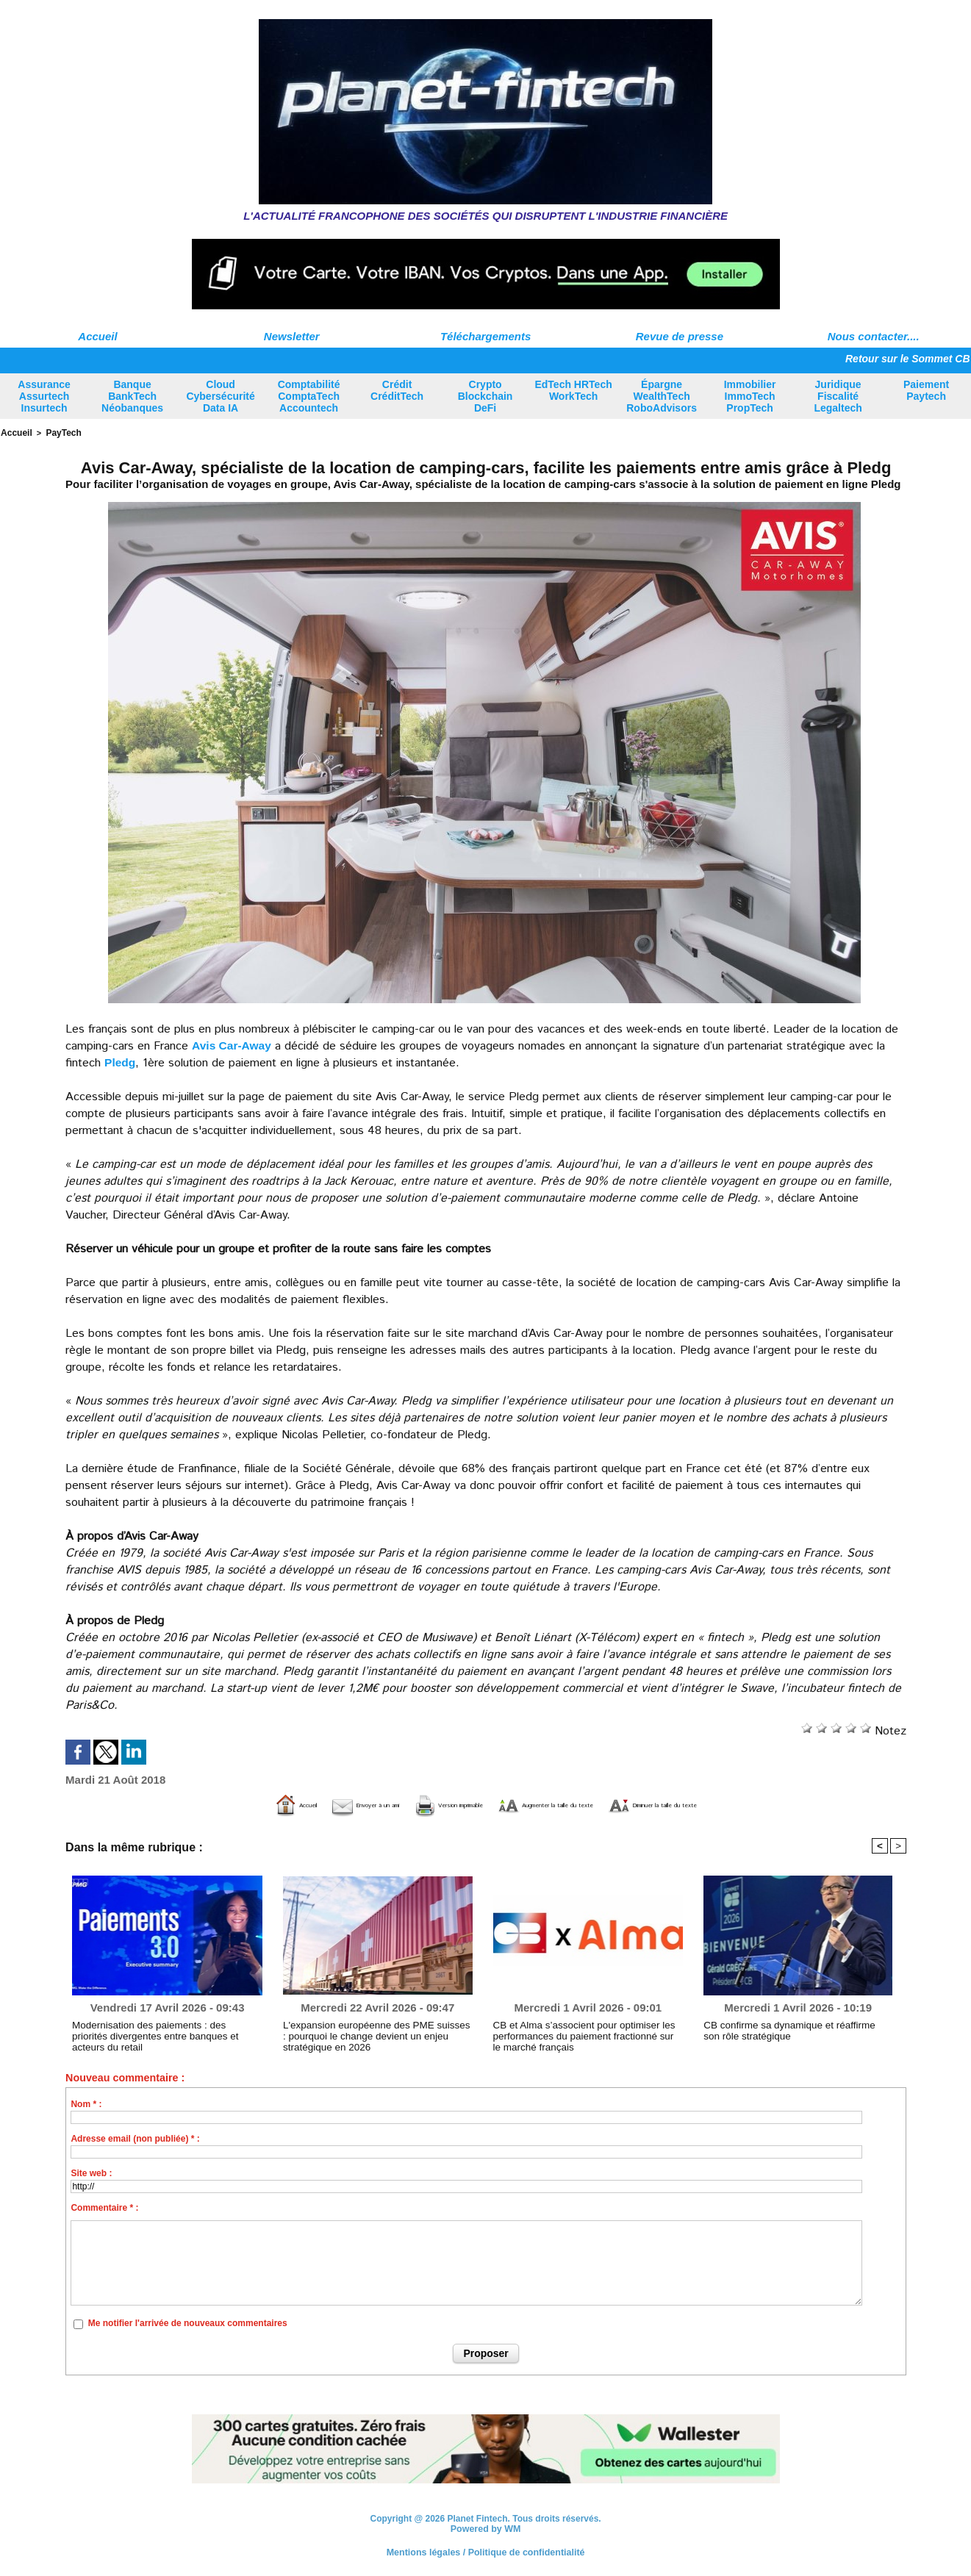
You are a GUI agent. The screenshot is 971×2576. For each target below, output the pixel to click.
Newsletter (292, 336)
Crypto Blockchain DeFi (485, 396)
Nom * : (86, 2103)
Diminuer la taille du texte (749, 1803)
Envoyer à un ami (277, 1803)
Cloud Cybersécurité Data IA (220, 396)
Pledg (120, 1061)
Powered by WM (486, 2527)
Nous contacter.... (874, 336)
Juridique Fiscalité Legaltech (837, 396)
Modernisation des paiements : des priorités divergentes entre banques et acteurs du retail (161, 2029)
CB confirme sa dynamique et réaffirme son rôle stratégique (796, 2029)
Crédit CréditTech (396, 390)
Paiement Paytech (926, 390)
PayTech (59, 432)
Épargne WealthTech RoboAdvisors (661, 396)
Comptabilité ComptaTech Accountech (309, 396)
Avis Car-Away (232, 1044)
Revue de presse (679, 336)
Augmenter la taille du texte (571, 1803)
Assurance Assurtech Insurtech (44, 396)
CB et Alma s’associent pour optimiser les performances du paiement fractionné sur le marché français (577, 2034)
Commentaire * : (104, 2206)
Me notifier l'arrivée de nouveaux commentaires (187, 2322)
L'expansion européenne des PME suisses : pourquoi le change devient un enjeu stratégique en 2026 (377, 2034)
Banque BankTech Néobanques (132, 396)
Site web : (91, 2172)
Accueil (97, 336)
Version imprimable (410, 1803)
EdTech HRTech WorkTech (573, 390)
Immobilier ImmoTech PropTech (750, 396)
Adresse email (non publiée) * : (135, 2137)
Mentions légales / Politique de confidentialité (485, 2550)
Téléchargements (485, 336)
